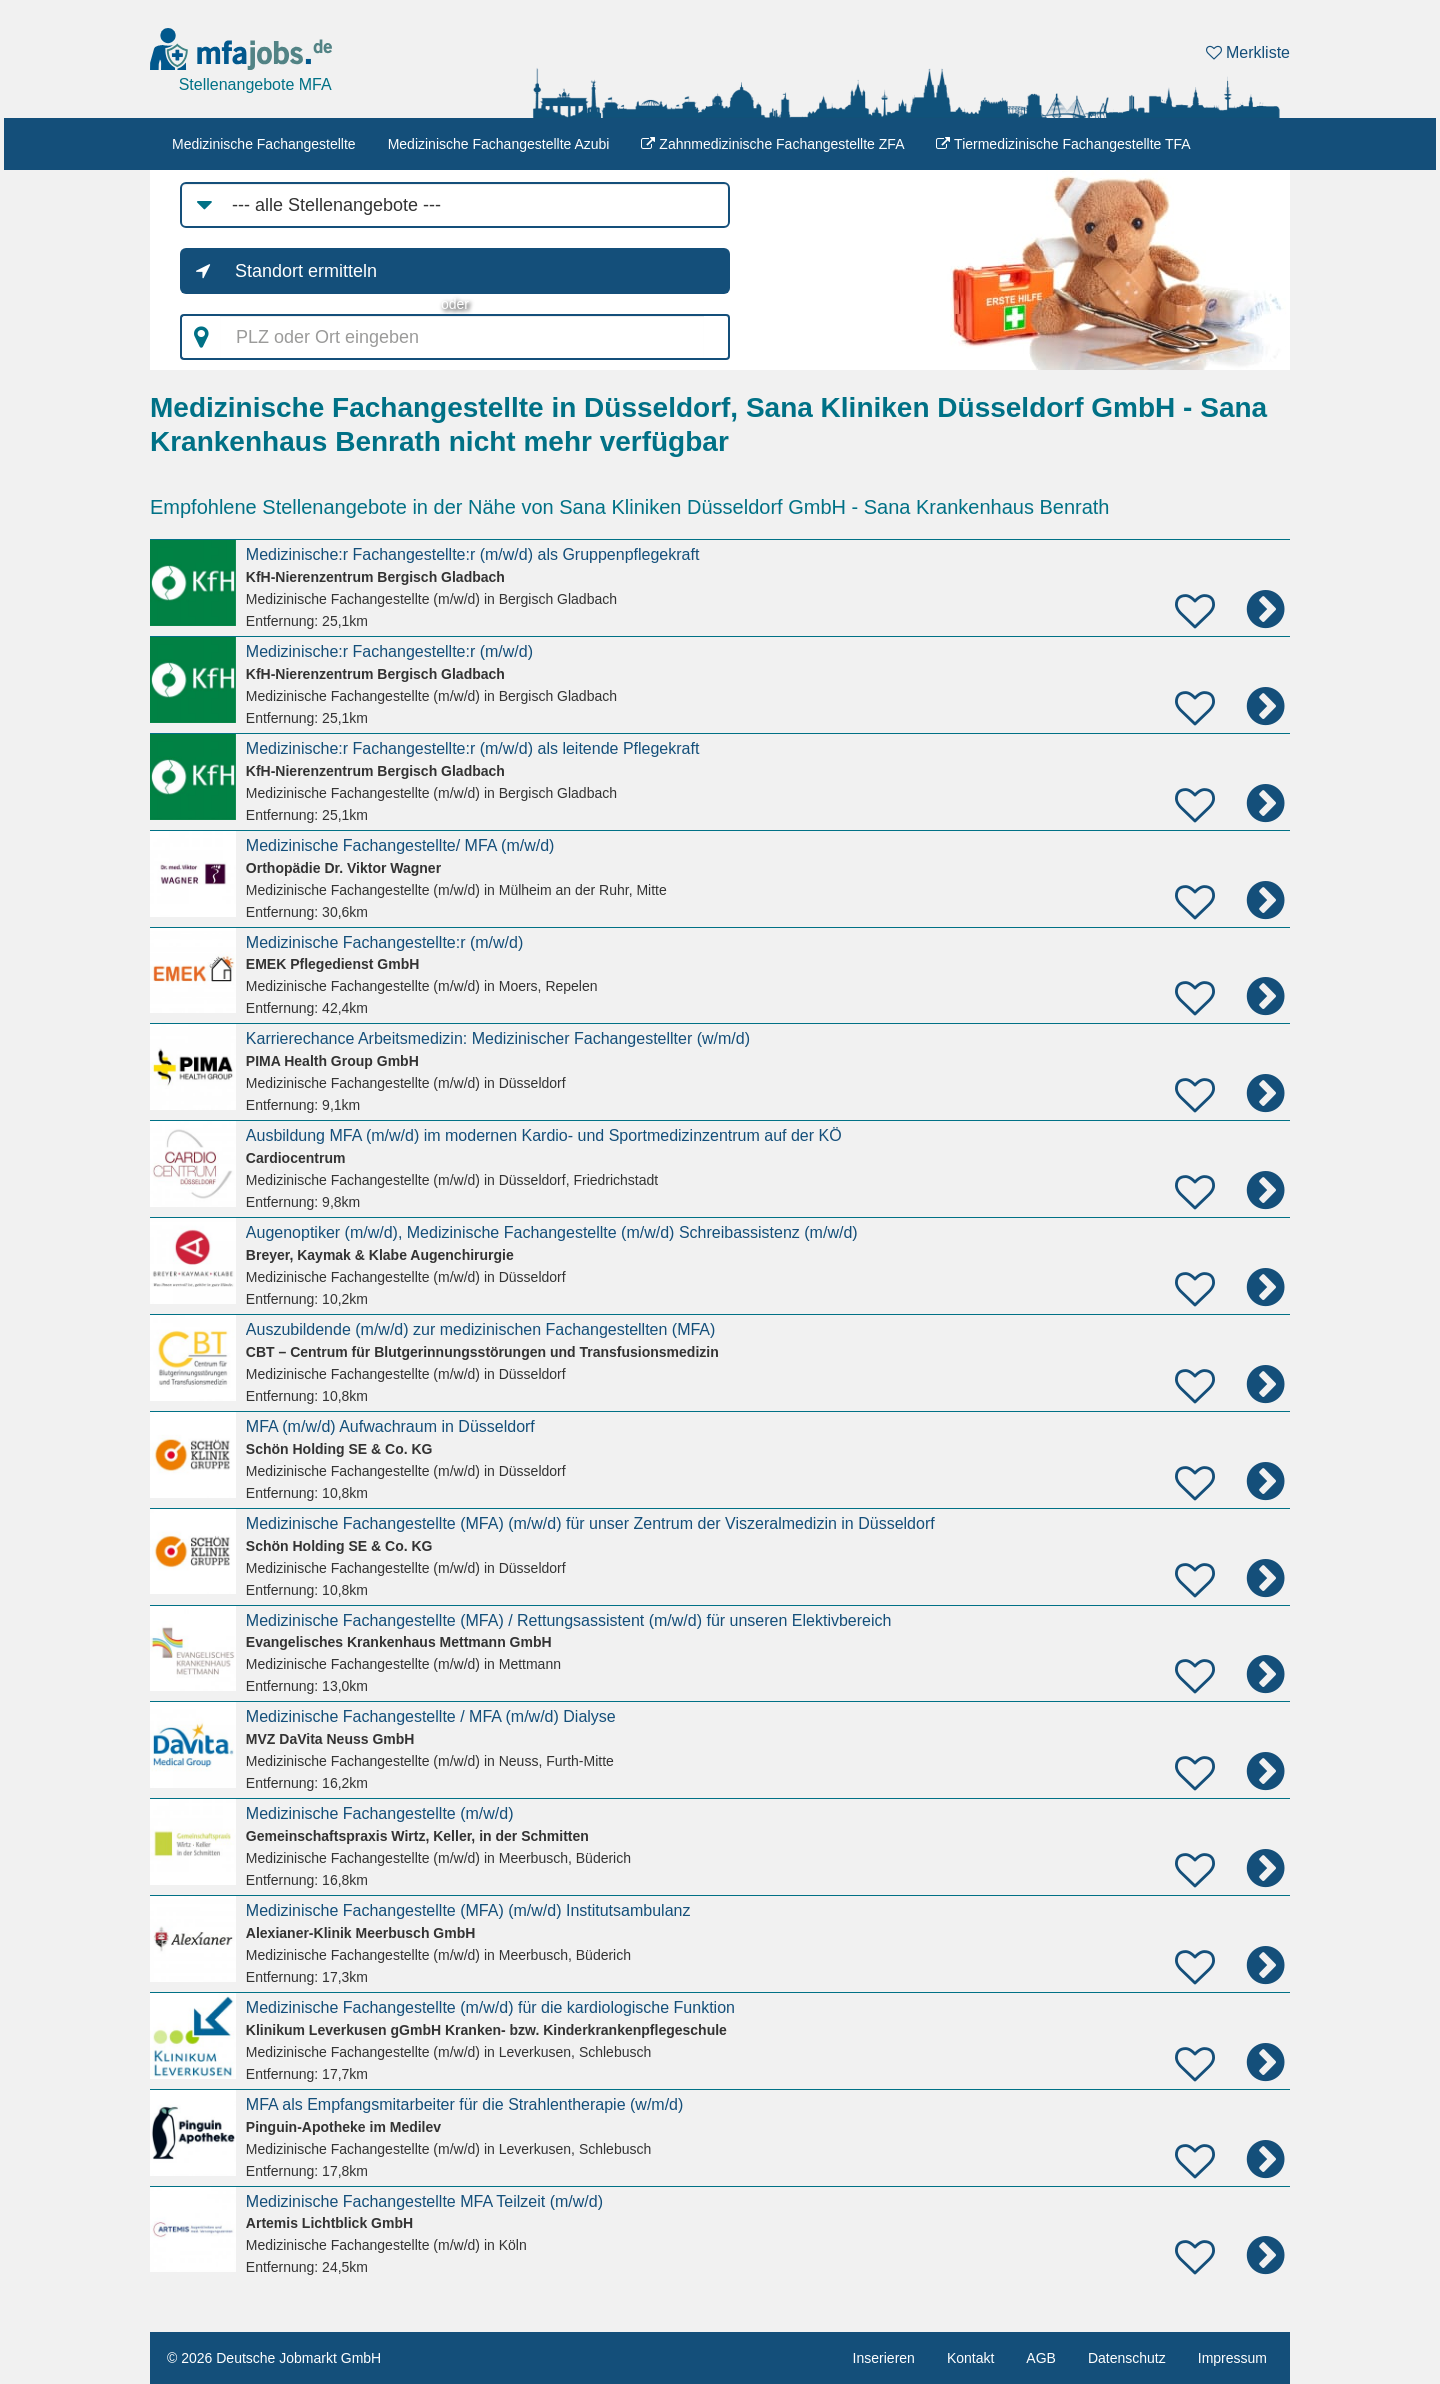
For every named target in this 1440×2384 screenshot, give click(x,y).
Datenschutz (1127, 2358)
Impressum (1232, 2358)
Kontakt (970, 2358)
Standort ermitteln (306, 271)
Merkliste (1248, 52)
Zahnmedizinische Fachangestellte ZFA (772, 144)
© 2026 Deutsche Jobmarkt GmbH (274, 2358)
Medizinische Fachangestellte (264, 144)
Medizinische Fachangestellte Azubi (499, 144)
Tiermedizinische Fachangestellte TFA (1063, 144)
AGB (1041, 2358)
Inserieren (884, 2358)
